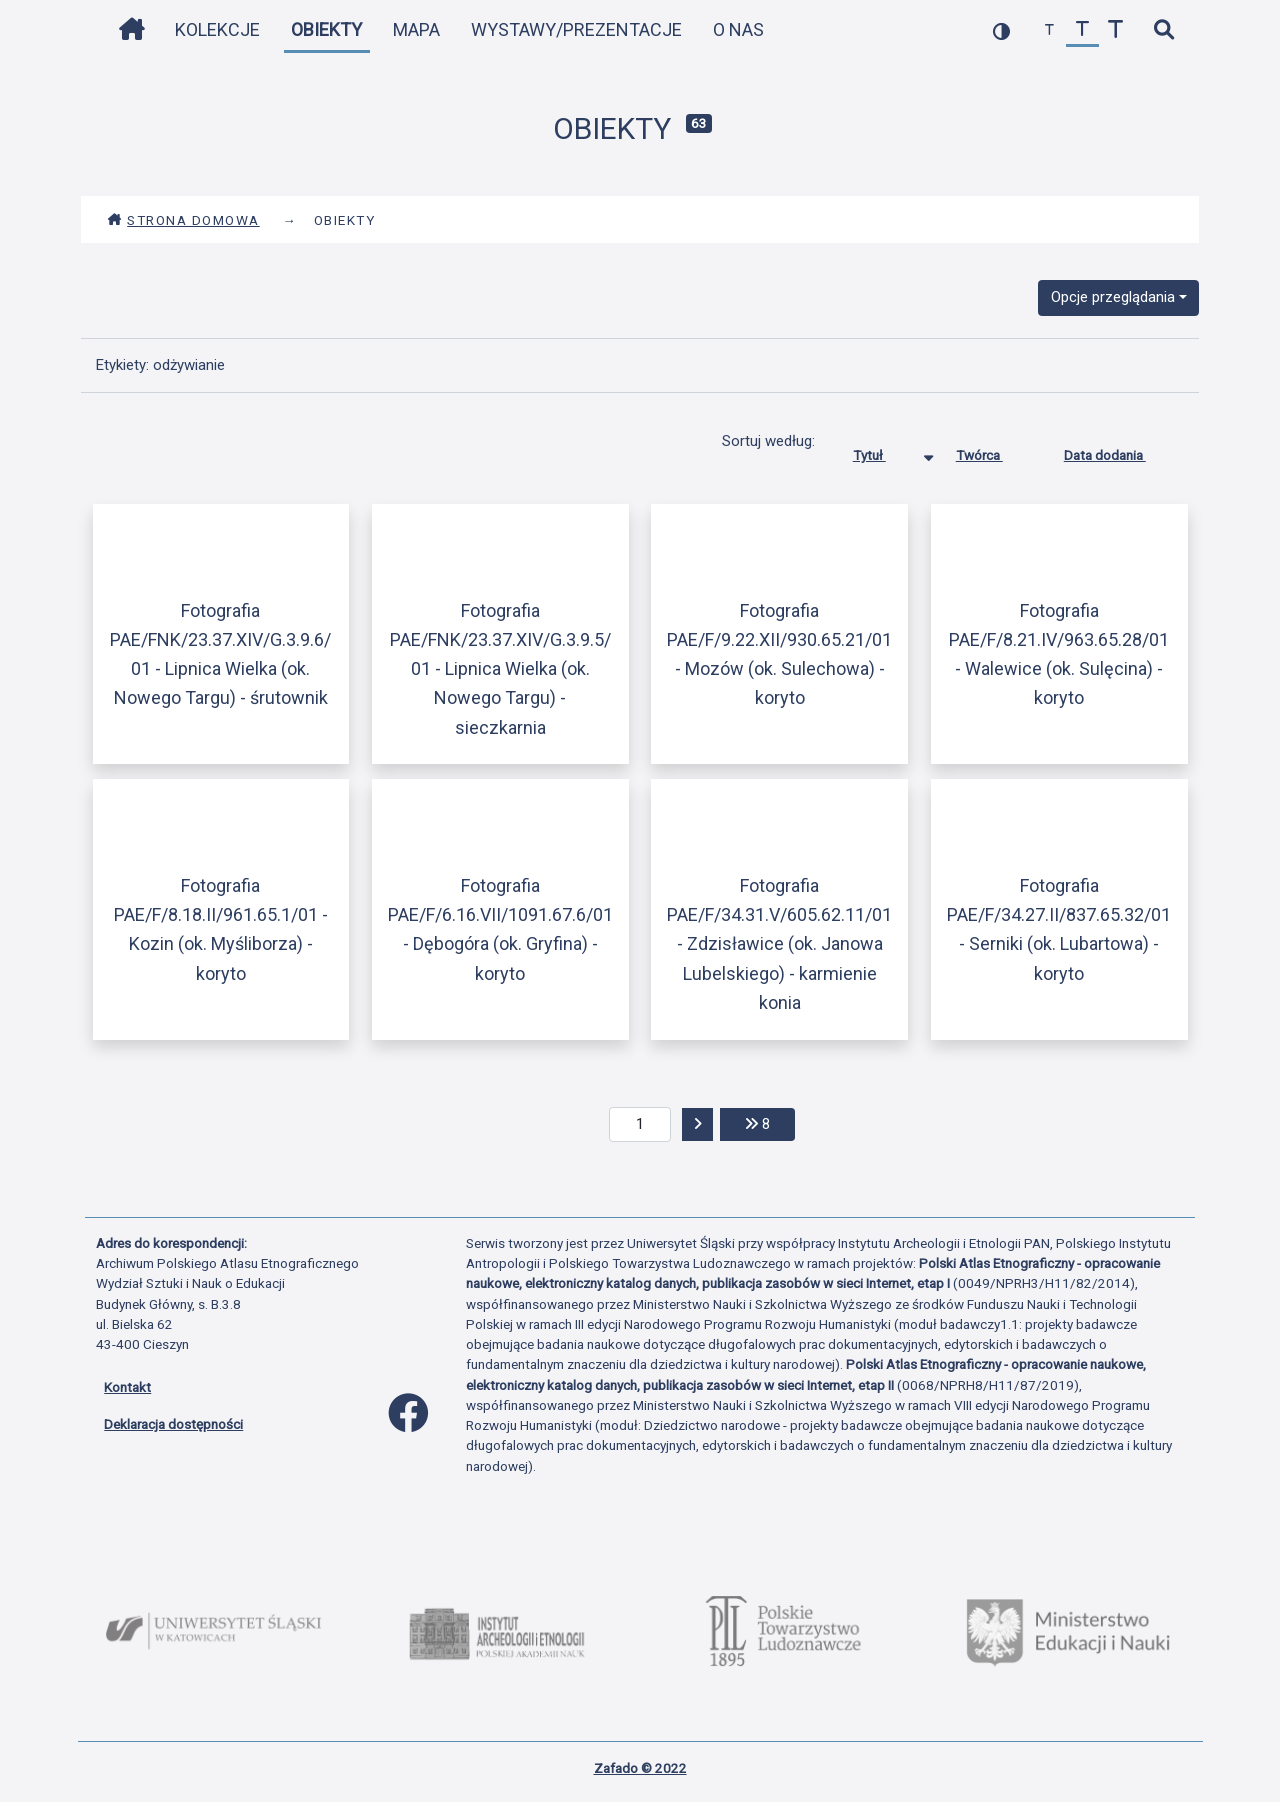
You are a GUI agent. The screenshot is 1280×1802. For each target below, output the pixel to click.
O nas (738, 29)
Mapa (416, 29)
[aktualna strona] (640, 1125)
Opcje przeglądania (1113, 297)
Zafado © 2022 (640, 1768)
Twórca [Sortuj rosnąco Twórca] (994, 451)
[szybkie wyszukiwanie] (1163, 30)
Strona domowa (183, 220)
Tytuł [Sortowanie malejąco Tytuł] (884, 451)
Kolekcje (217, 29)
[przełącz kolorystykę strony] (1001, 30)
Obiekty (326, 29)
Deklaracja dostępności (173, 1424)
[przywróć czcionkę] (1082, 30)
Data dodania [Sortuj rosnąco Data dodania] (1120, 451)
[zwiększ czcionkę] (1115, 30)
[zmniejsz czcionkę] (1049, 30)
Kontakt (127, 1387)
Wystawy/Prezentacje (576, 29)
